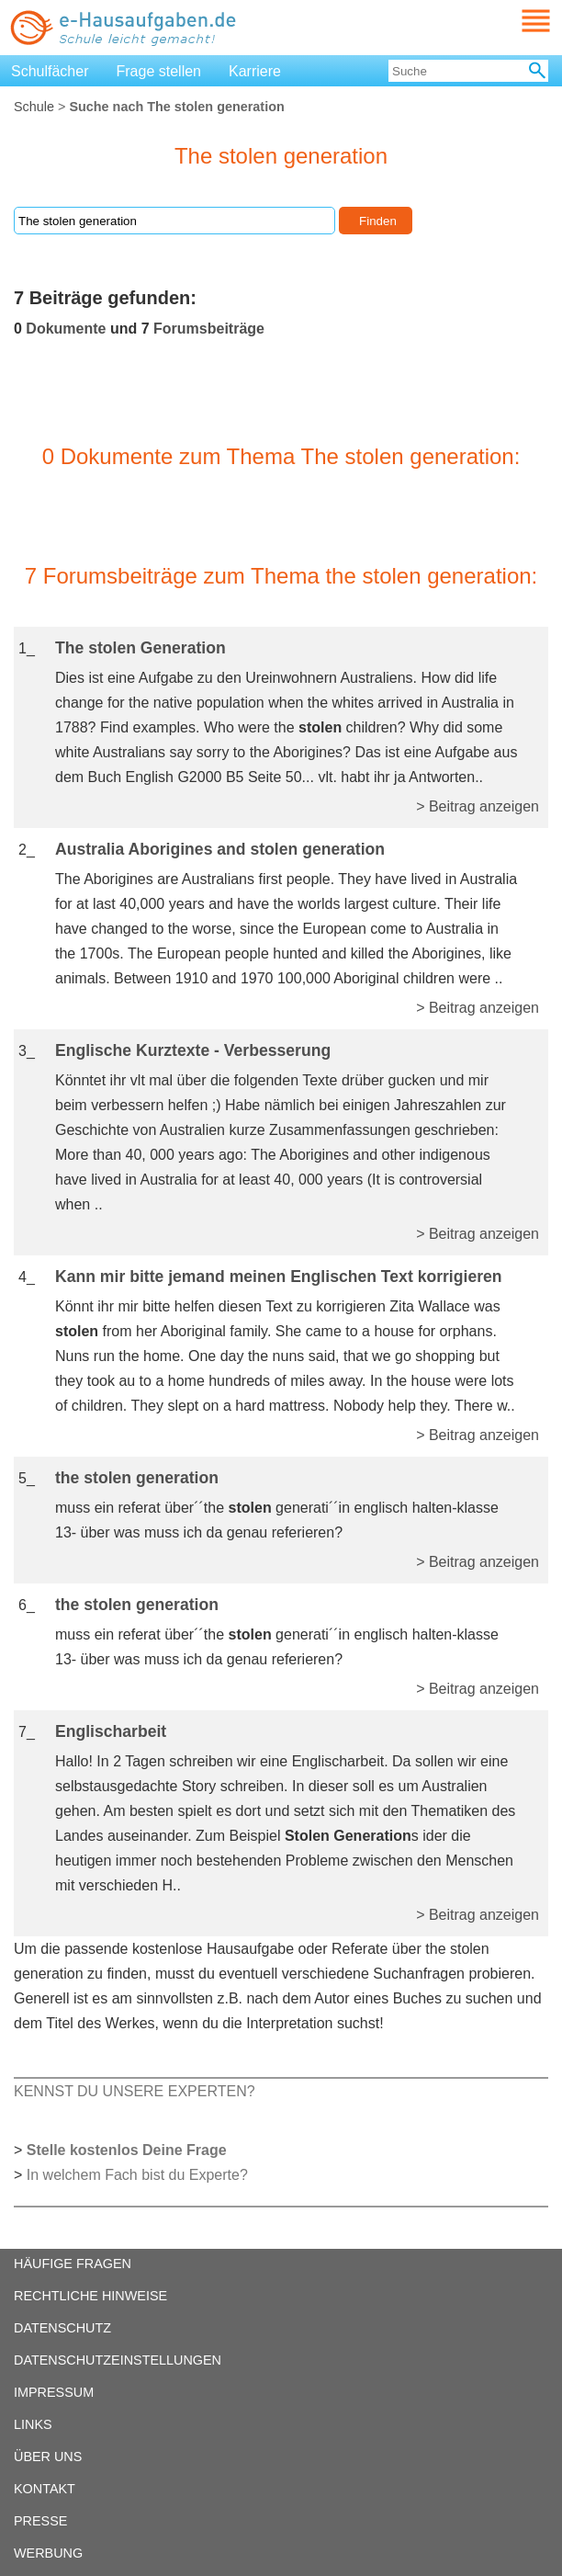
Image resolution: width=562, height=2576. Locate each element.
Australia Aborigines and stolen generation (220, 849)
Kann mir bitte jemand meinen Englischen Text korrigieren (278, 1276)
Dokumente (66, 328)
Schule (34, 106)
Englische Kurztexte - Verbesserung (193, 1050)
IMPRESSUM (54, 2392)
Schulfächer (50, 71)
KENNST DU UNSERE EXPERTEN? (134, 2091)
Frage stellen (159, 71)
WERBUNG (48, 2553)
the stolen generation (137, 1478)
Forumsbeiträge (208, 328)
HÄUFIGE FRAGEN (72, 2263)
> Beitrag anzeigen (477, 806)
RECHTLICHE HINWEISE (90, 2295)
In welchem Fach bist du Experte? (137, 2175)
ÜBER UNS (48, 2456)
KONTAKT (44, 2488)
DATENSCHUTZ (62, 2328)
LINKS (33, 2424)
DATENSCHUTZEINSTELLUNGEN (117, 2360)
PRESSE (40, 2521)
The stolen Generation (140, 648)
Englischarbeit (110, 1731)
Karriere (255, 71)
